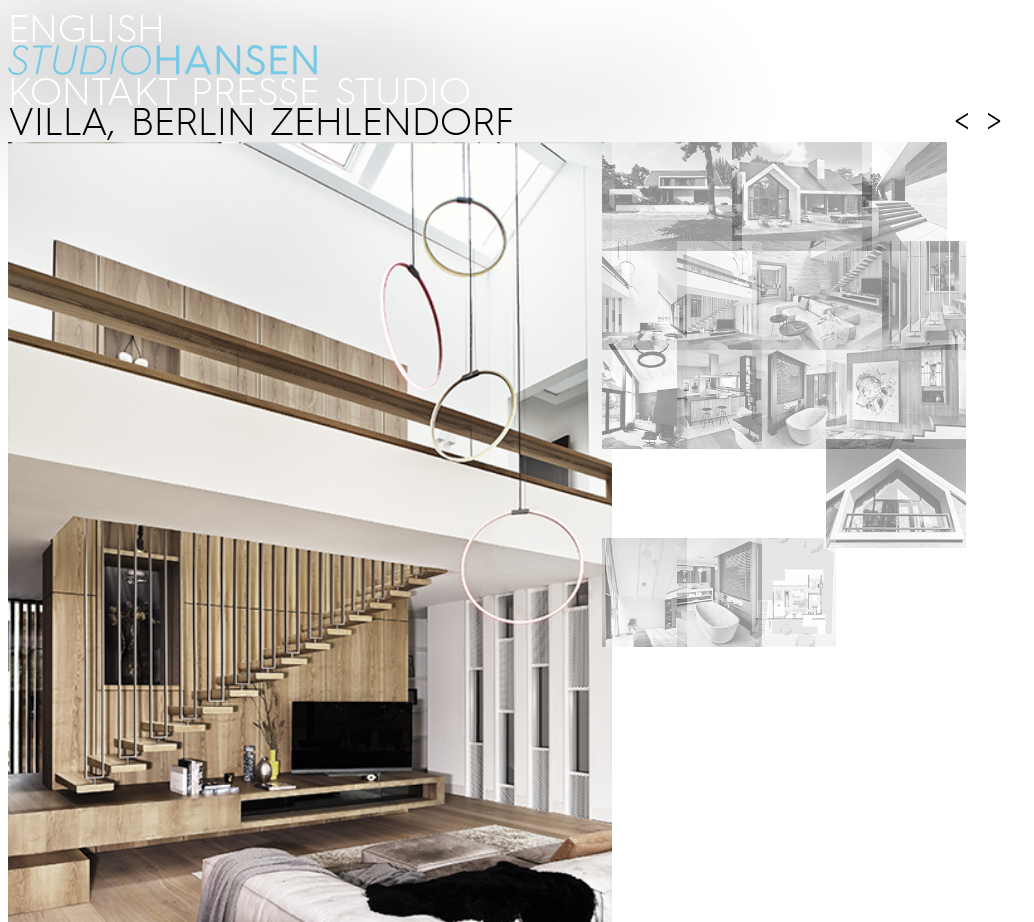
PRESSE (255, 89)
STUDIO (403, 89)
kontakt (91, 89)
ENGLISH (86, 26)
